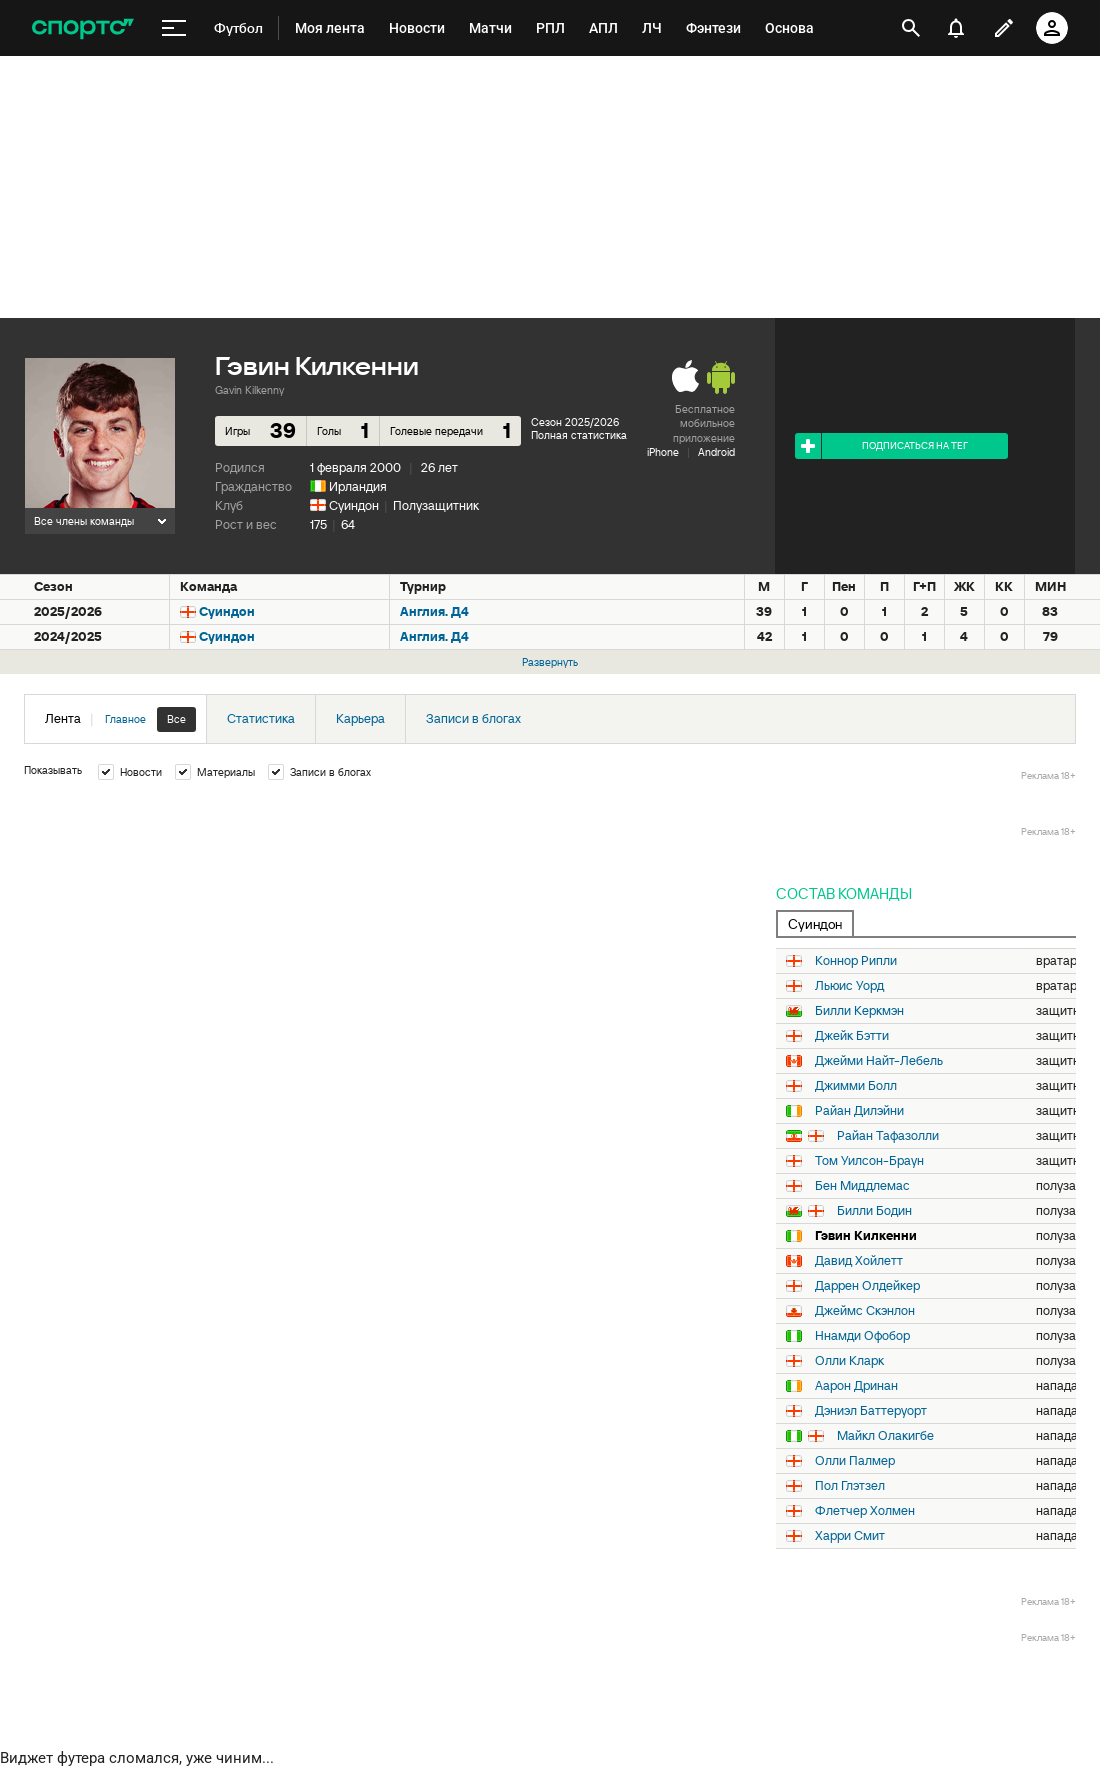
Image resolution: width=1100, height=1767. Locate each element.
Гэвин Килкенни (866, 1236)
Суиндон (354, 505)
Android (716, 452)
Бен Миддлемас (862, 1186)
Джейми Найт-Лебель (879, 1061)
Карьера (360, 718)
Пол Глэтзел (850, 1486)
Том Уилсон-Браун (869, 1161)
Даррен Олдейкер (867, 1286)
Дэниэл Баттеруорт (871, 1411)
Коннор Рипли (856, 961)
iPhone (663, 452)
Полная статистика (579, 435)
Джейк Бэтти (852, 1036)
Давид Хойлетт (859, 1261)
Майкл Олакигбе (885, 1436)
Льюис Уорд (849, 986)
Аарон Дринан (856, 1386)
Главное (125, 719)
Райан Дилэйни (859, 1111)
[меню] (174, 28)
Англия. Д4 (434, 611)
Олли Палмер (855, 1461)
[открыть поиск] (911, 28)
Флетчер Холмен (865, 1511)
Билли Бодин (874, 1211)
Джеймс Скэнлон (865, 1311)
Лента (120, 719)
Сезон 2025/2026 (575, 422)
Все (176, 719)
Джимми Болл (856, 1086)
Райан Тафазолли (888, 1136)
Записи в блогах (473, 718)
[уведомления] (956, 28)
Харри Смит (850, 1536)
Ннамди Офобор (862, 1336)
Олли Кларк (849, 1361)
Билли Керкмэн (859, 1011)
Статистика (261, 718)
